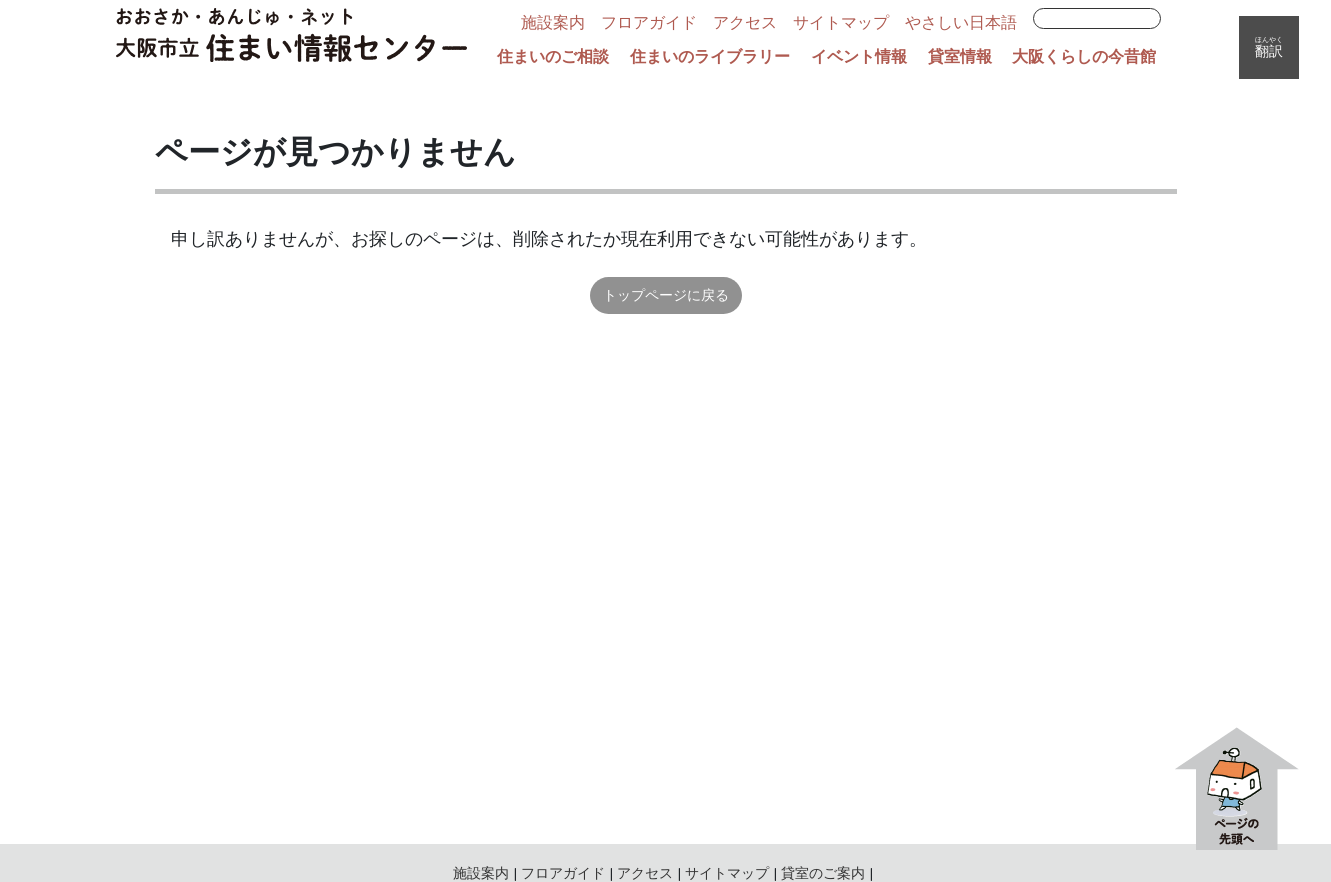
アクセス (745, 23)
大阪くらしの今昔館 (1084, 57)
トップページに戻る (666, 295)
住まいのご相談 (553, 57)
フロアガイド (649, 23)
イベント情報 (859, 57)
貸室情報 (960, 57)
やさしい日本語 (961, 23)
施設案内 (553, 23)
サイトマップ (841, 23)
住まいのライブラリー (710, 57)
